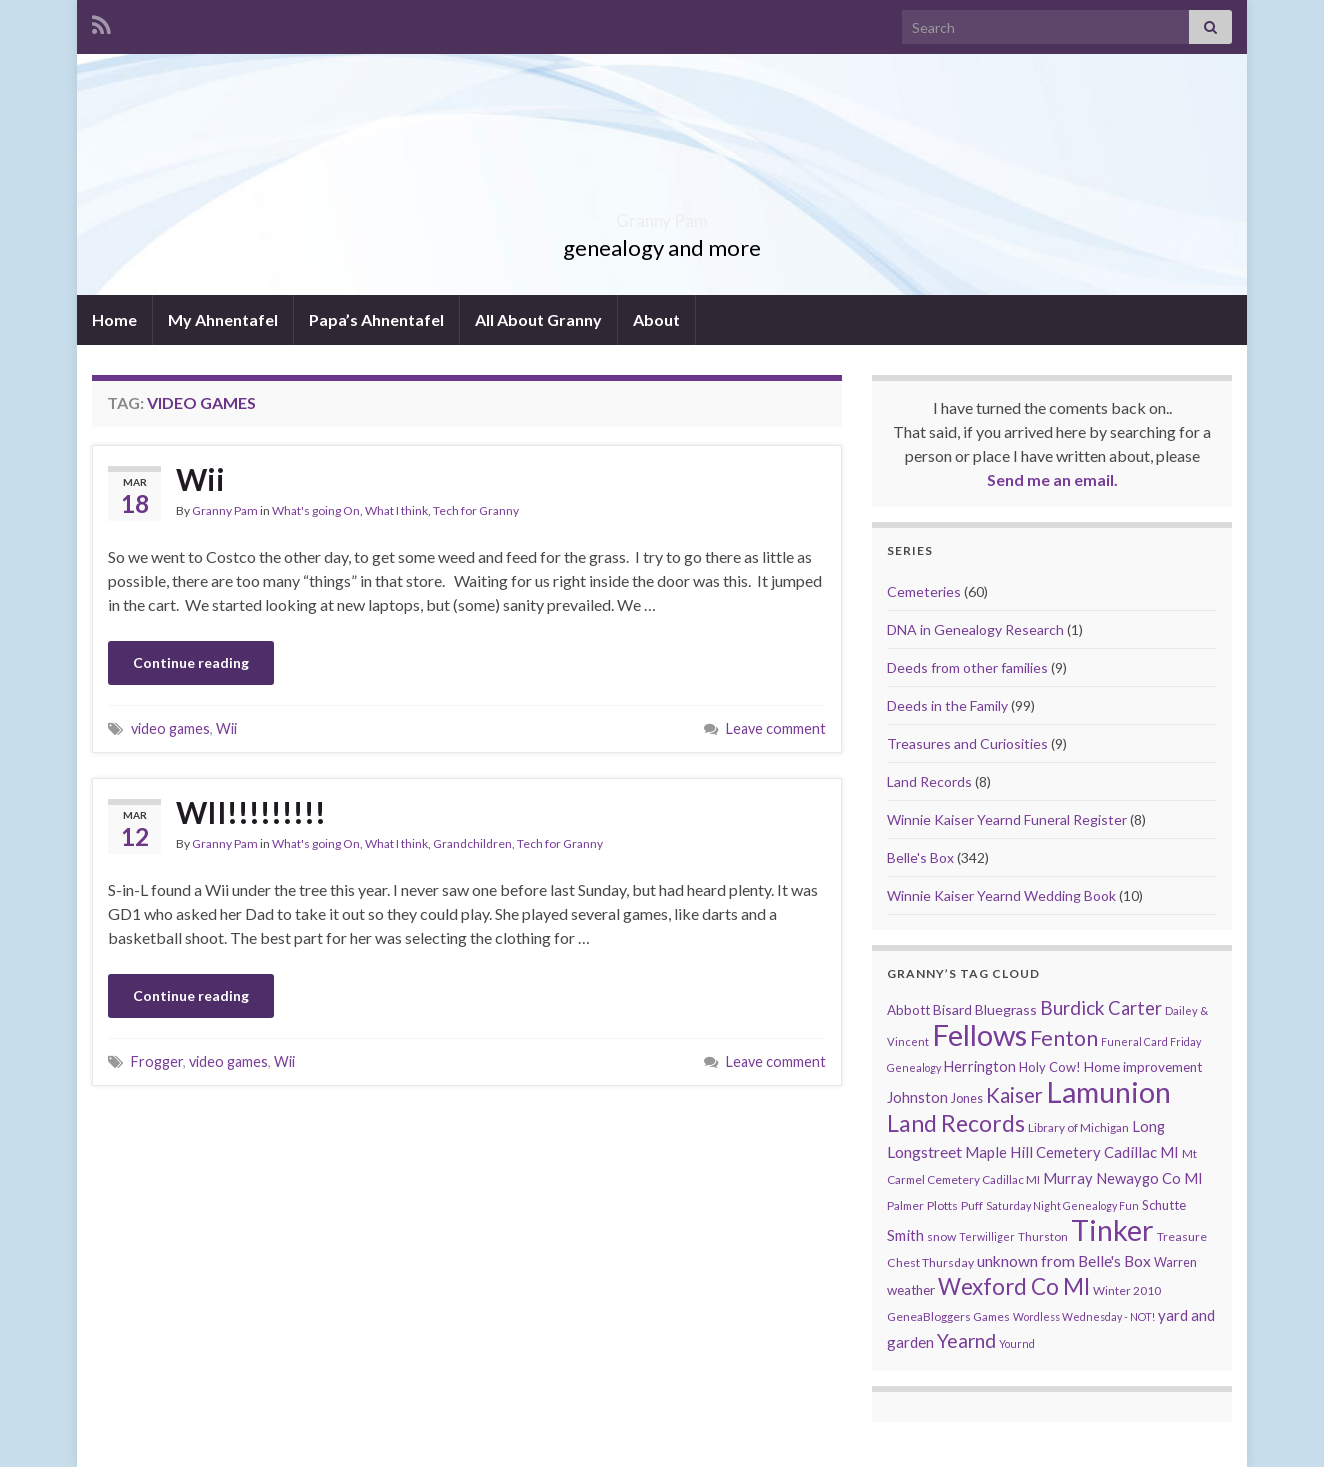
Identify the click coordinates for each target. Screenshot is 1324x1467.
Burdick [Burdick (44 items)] (1072, 1007)
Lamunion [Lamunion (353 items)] (1108, 1091)
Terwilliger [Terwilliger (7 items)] (987, 1236)
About (656, 319)
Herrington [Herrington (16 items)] (980, 1066)
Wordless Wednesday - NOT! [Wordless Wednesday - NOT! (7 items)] (1084, 1316)
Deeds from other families (967, 667)
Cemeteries (924, 591)
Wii (200, 479)
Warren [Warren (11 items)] (1175, 1262)
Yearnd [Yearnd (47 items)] (966, 1340)
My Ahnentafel (223, 319)
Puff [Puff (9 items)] (972, 1205)
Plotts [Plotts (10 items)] (942, 1205)
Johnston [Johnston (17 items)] (917, 1097)
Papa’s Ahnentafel (376, 319)
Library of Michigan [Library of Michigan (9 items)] (1078, 1127)
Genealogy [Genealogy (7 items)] (914, 1067)
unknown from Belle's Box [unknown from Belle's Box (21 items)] (1064, 1261)
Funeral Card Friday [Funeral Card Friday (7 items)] (1151, 1041)
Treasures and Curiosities (967, 743)
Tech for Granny (476, 510)
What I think (396, 510)
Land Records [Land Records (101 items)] (956, 1123)
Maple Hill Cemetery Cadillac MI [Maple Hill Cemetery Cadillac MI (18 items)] (1072, 1152)
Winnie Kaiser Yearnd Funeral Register (1007, 819)
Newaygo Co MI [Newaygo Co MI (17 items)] (1149, 1178)
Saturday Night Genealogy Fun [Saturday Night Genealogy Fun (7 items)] (1062, 1205)
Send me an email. (1052, 479)
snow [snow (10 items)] (941, 1236)
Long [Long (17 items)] (1148, 1126)
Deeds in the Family (947, 705)
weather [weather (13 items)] (911, 1290)
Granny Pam (662, 214)
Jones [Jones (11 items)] (967, 1098)
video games (170, 728)
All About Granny (538, 319)
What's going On (316, 510)
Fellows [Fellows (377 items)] (979, 1034)
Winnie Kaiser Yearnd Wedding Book (1001, 895)
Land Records (929, 781)
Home (114, 319)
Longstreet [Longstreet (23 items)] (924, 1151)
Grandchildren (472, 843)
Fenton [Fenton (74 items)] (1064, 1038)
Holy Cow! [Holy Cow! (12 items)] (1050, 1067)
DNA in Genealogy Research (975, 629)
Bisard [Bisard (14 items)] (952, 1009)
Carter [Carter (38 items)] (1135, 1008)
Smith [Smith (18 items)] (905, 1235)
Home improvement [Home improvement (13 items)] (1143, 1067)
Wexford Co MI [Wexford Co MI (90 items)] (1014, 1286)
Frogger (157, 1061)
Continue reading (191, 662)
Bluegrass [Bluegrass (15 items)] (1006, 1009)
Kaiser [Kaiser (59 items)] (1014, 1095)
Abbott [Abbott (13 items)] (908, 1010)
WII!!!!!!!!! (251, 812)
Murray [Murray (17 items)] (1068, 1178)
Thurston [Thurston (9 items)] (1043, 1236)
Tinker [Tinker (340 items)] (1112, 1230)
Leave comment (776, 728)
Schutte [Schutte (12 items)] (1164, 1205)
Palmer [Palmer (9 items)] (905, 1205)
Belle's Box (920, 857)
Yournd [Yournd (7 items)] (1017, 1343)
